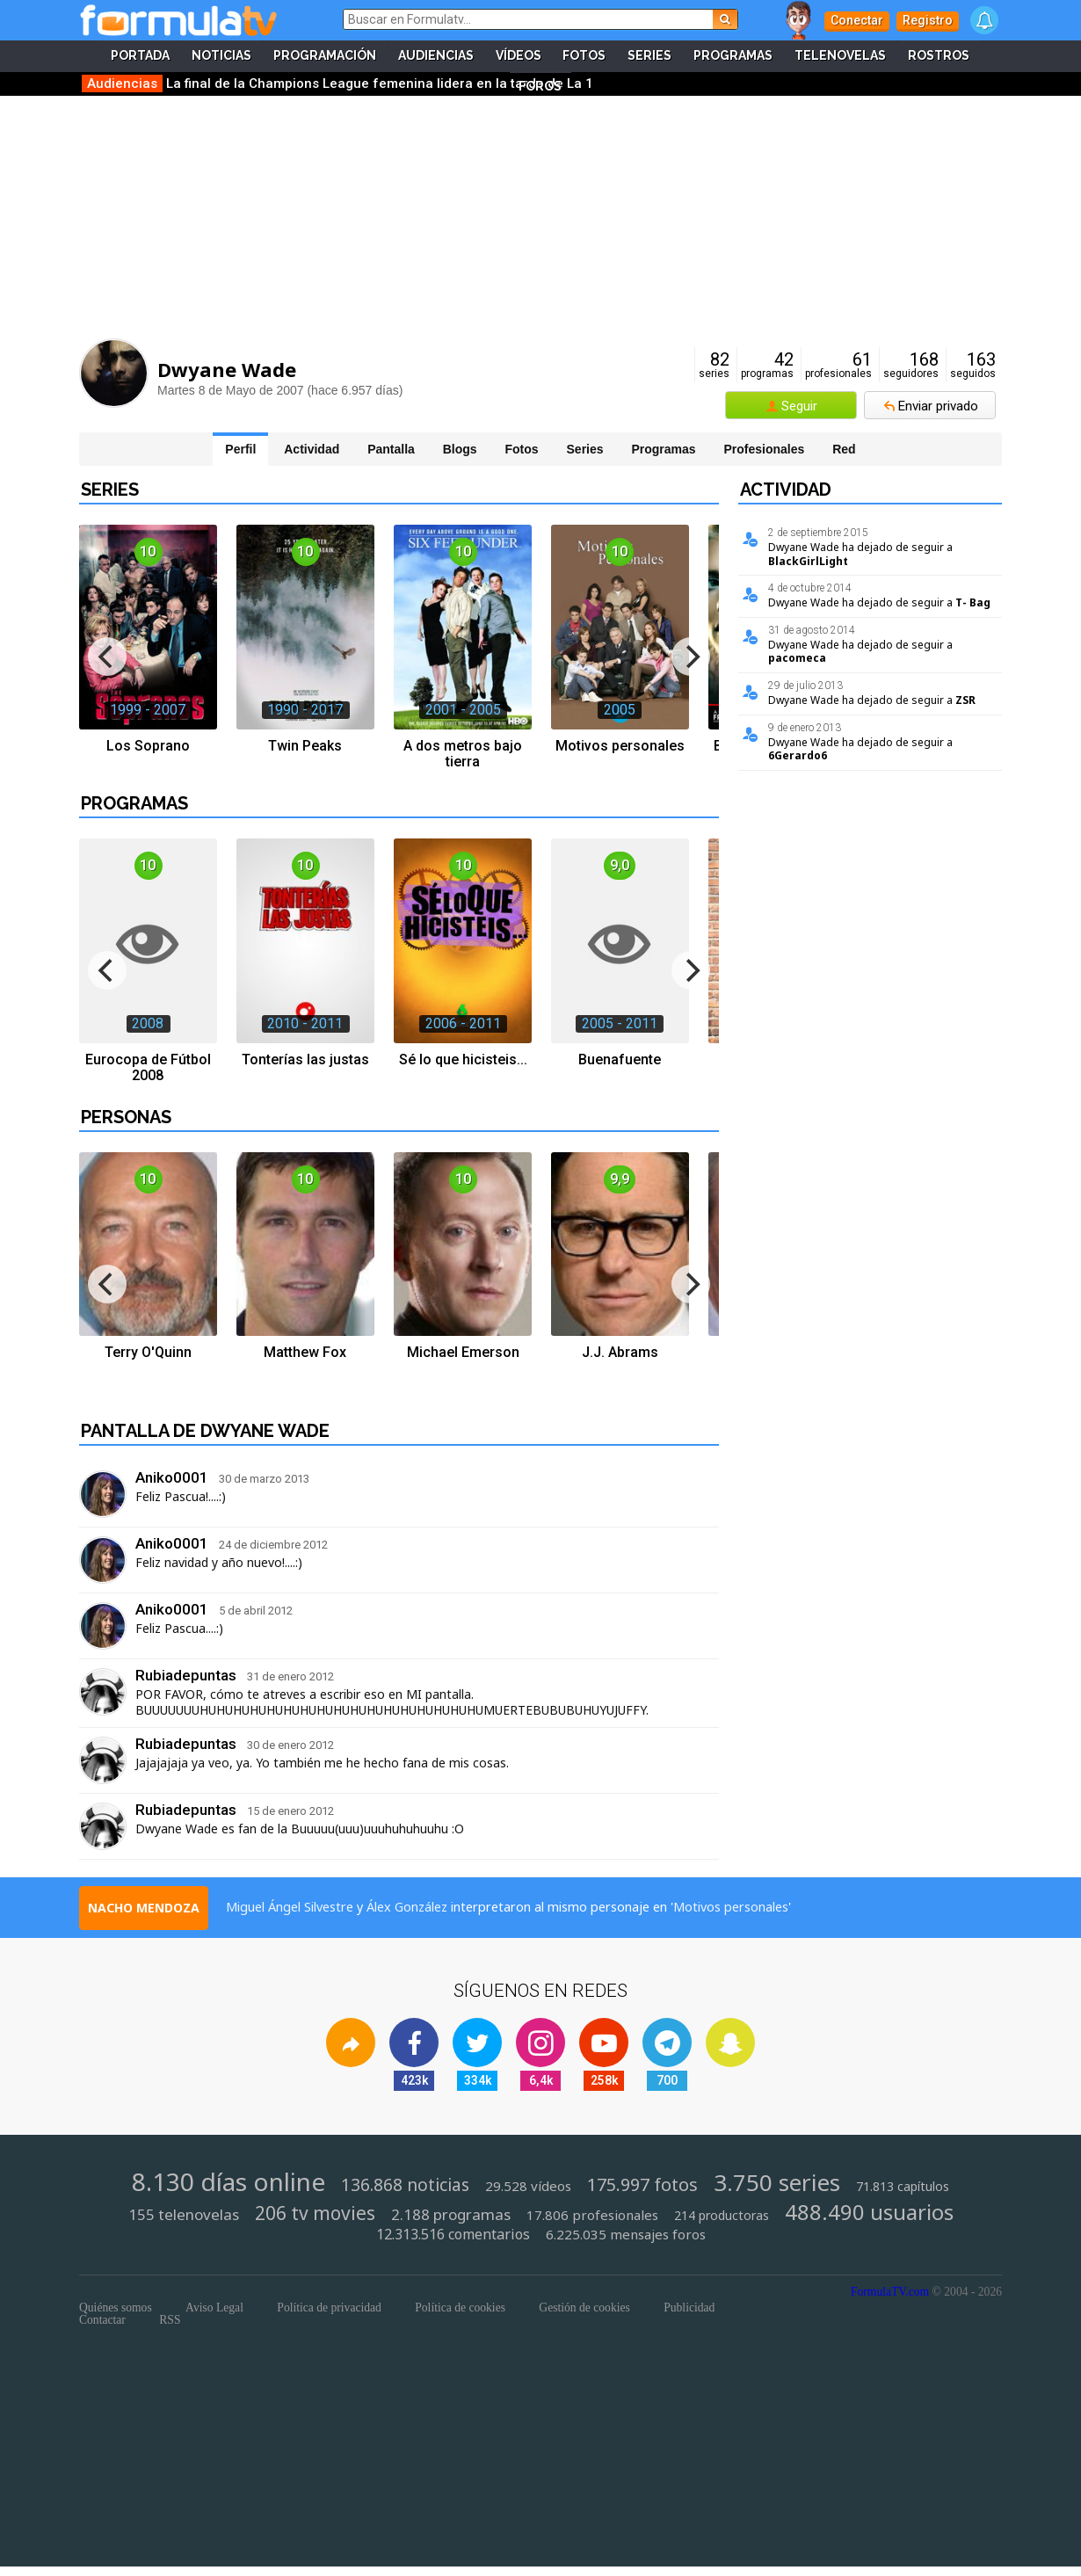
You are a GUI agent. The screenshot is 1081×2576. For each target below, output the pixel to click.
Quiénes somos (115, 2308)
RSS (169, 2320)
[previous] (107, 656)
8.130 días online (228, 2181)
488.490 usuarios (869, 2211)
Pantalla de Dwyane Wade (205, 1430)
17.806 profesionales (592, 2215)
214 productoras (721, 2216)
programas (767, 365)
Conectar (857, 20)
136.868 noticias (405, 2185)
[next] (690, 656)
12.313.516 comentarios (453, 2234)
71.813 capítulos (902, 2187)
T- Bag (972, 602)
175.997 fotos (642, 2184)
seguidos (973, 365)
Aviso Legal (214, 2308)
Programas (733, 56)
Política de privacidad (329, 2308)
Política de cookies (460, 2308)
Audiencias (436, 56)
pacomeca (797, 657)
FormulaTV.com (890, 2291)
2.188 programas (451, 2214)
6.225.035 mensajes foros (626, 2234)
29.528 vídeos (528, 2186)
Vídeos (518, 56)
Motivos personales (730, 1906)
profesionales (838, 365)
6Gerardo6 (797, 755)
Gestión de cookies (584, 2308)
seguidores (911, 365)
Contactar (102, 2320)
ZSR (965, 700)
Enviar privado (938, 406)
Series (650, 56)
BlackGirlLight (808, 561)
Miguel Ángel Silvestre (289, 1906)
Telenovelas (841, 56)
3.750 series (777, 2183)
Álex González (406, 1906)
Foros (540, 88)
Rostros (939, 56)
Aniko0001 (171, 1477)
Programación (324, 56)
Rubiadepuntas (185, 1675)
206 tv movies (315, 2213)
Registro (928, 20)
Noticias (221, 56)
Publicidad (689, 2308)
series (714, 365)
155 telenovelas (183, 2214)
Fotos (584, 56)
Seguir (799, 406)
